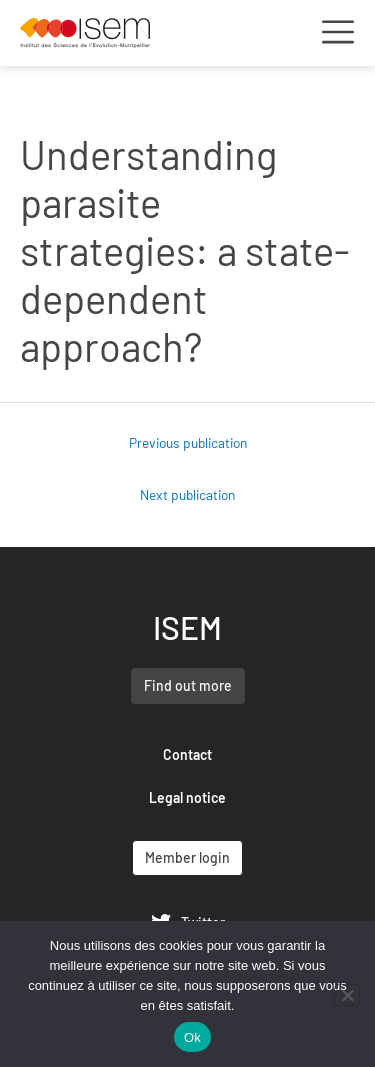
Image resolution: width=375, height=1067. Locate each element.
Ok (192, 1037)
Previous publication (188, 442)
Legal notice (187, 797)
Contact (187, 754)
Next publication (187, 494)
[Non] (347, 995)
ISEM (187, 627)
